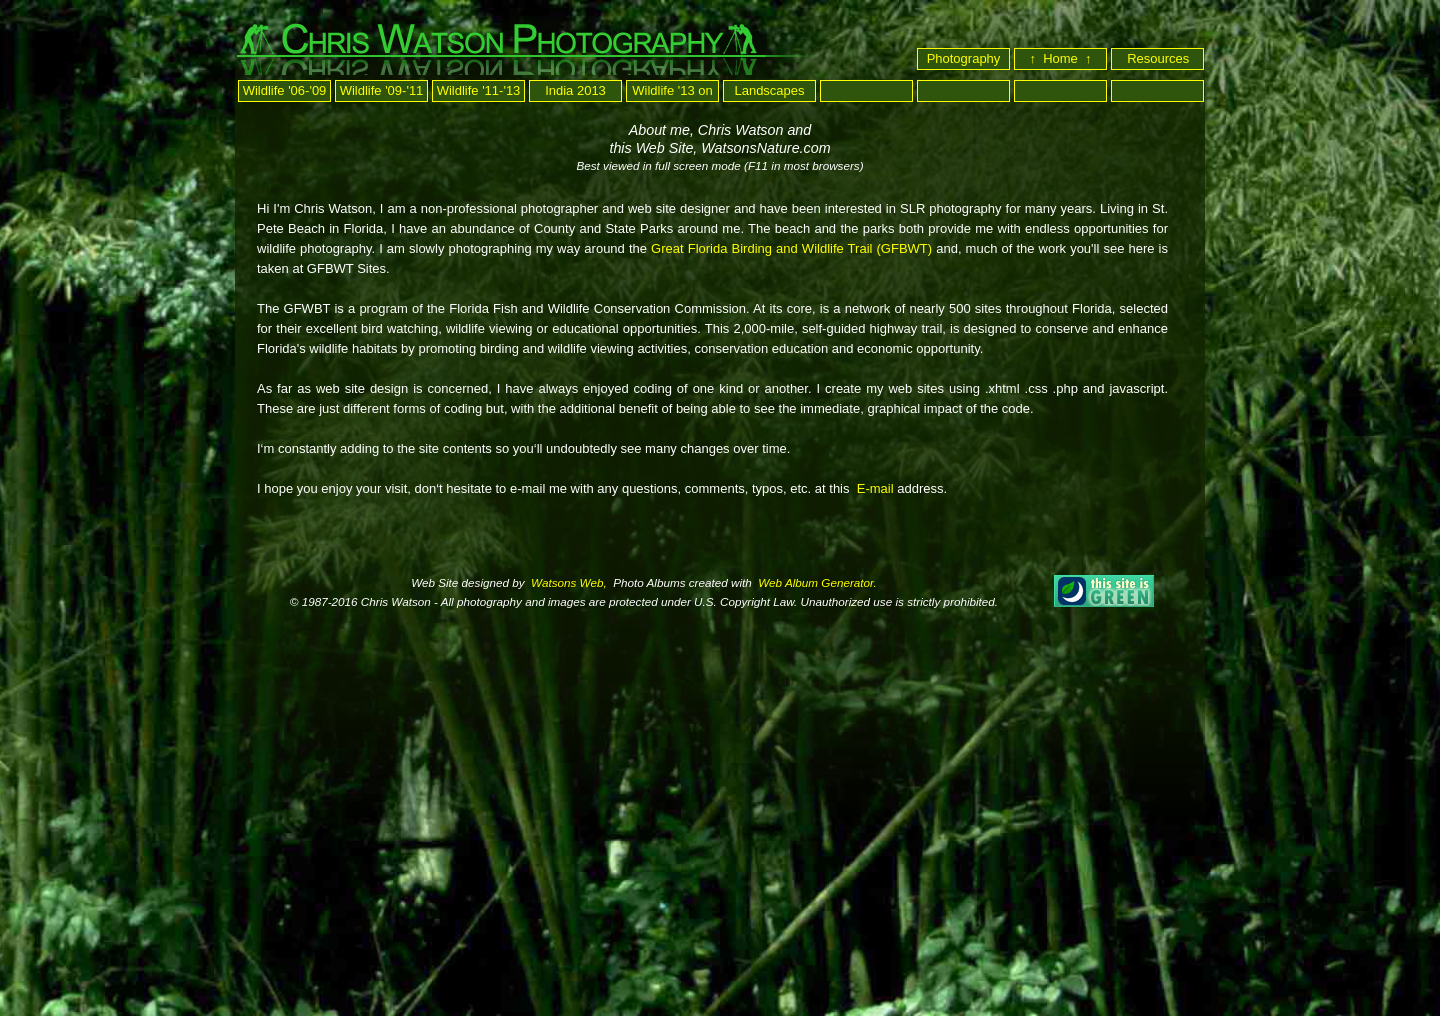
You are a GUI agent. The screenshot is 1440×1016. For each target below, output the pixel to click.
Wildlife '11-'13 (479, 90)
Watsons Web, (567, 582)
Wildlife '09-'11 (382, 90)
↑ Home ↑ (1060, 58)
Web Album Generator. (816, 582)
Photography (964, 58)
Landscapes (769, 90)
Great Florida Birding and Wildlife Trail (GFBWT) (791, 248)
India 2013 (575, 90)
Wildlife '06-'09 (285, 90)
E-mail (873, 488)
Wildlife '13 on (672, 90)
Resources (1160, 58)
